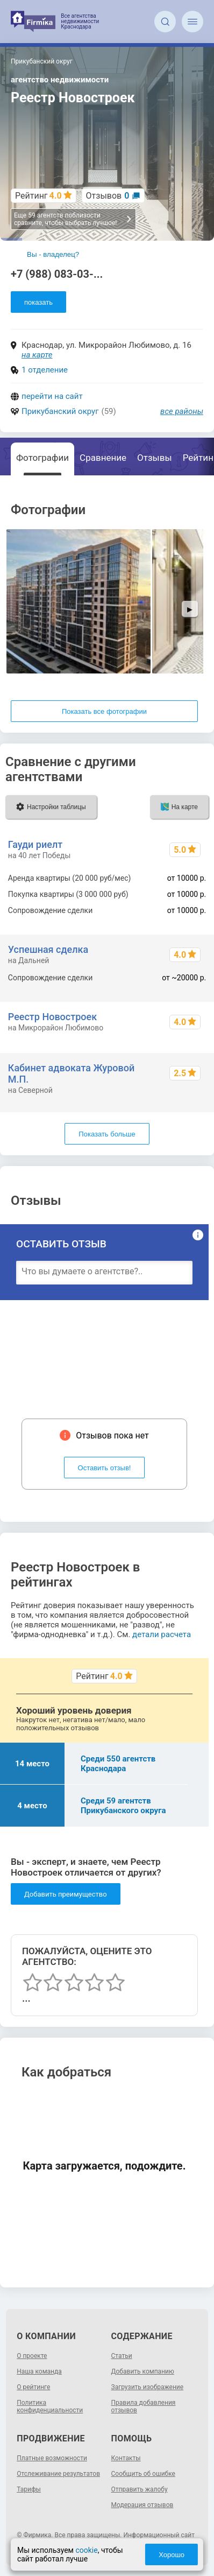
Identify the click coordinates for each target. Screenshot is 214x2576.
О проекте (32, 2356)
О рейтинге (33, 2387)
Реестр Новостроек (52, 1016)
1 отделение (45, 370)
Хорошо (171, 2555)
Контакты (126, 2458)
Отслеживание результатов (58, 2473)
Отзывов (108, 196)
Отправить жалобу (139, 2489)
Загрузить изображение (147, 2387)
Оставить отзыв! (104, 1468)
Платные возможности (52, 2458)
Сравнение (103, 457)
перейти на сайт (52, 396)
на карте (37, 355)
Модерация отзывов (142, 2505)
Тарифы (29, 2489)
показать (38, 302)
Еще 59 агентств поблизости (73, 219)
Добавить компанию (142, 2371)
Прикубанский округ (60, 411)
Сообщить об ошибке (143, 2473)
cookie (86, 2550)
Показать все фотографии (104, 711)
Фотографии (42, 457)
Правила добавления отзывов (143, 2406)
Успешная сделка (48, 949)
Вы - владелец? (53, 254)
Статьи (121, 2356)
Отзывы (154, 457)
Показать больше (107, 1134)
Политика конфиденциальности (50, 2406)
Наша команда (39, 2371)
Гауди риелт (35, 844)
